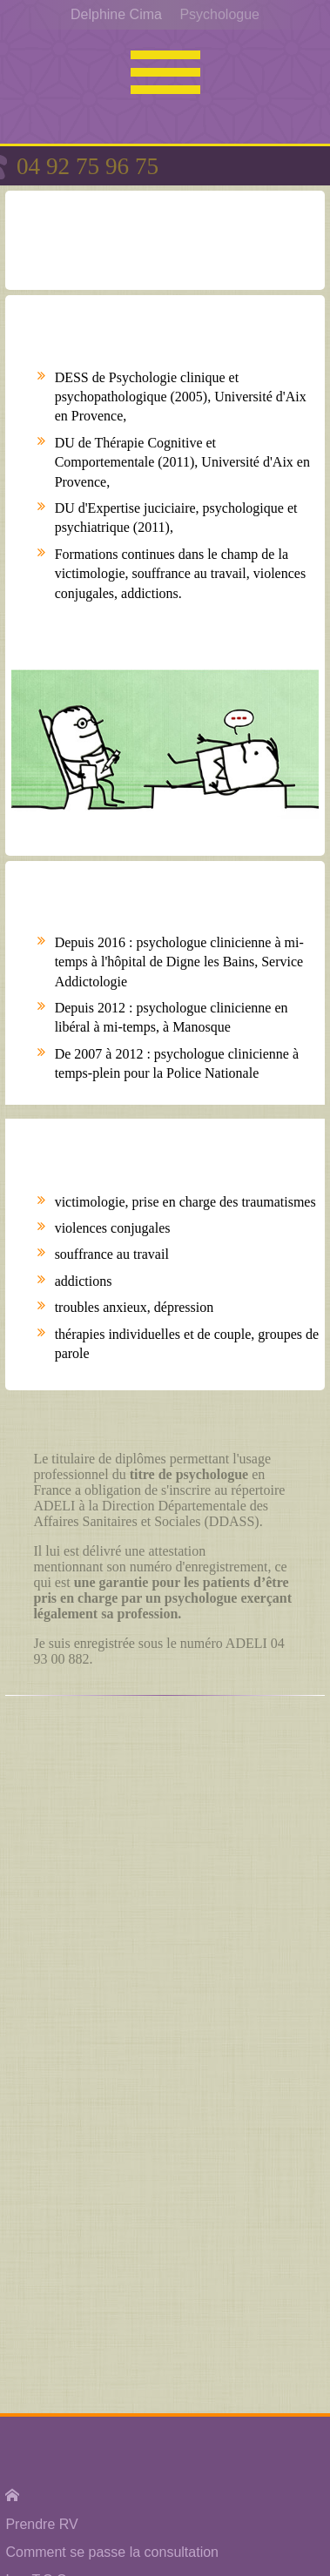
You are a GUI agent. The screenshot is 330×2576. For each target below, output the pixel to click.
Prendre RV (41, 2524)
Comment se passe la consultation (112, 2552)
